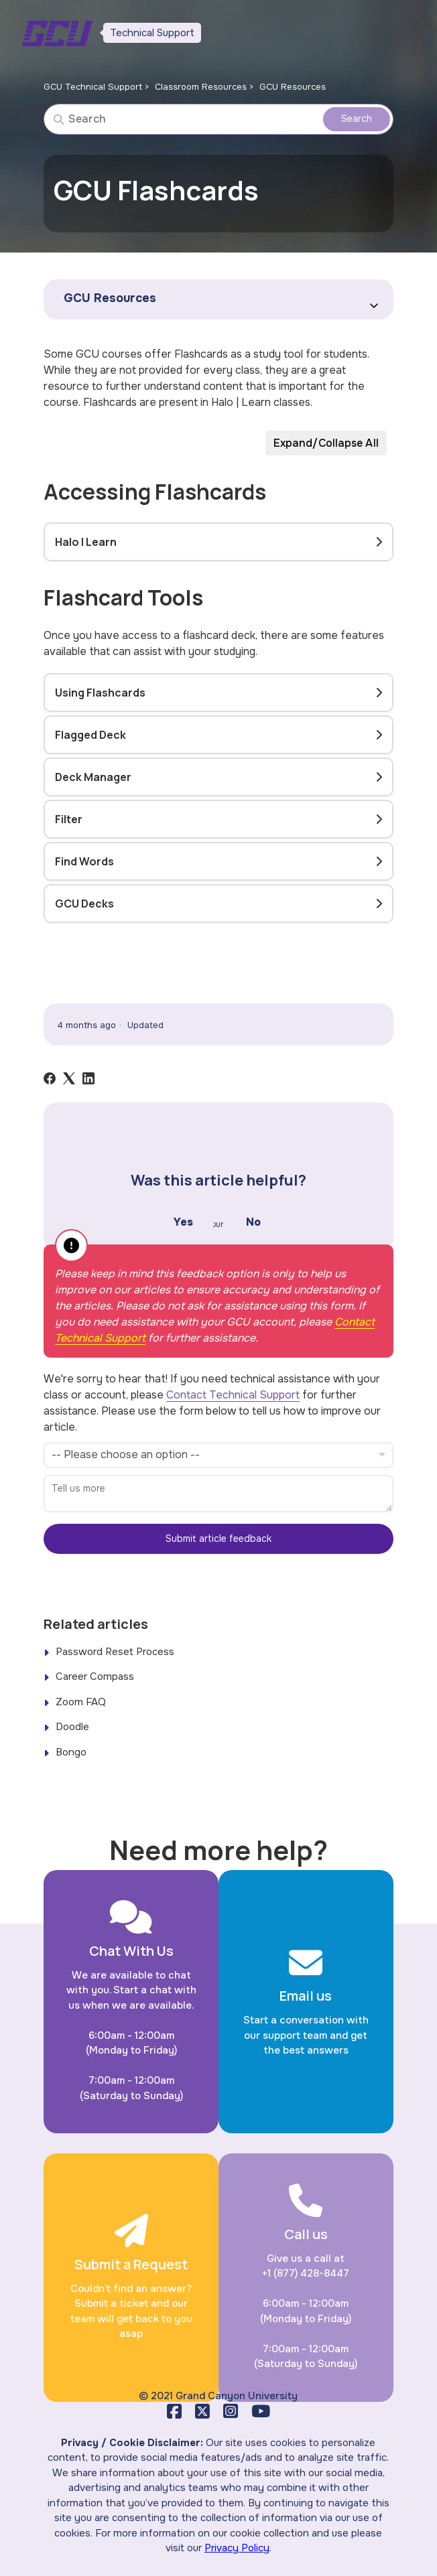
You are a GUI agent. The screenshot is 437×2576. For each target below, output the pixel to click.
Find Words (84, 861)
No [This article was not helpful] (253, 1222)
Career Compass (95, 1676)
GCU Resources (292, 86)
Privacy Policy (236, 2548)
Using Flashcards (100, 692)
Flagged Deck (90, 734)
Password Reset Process (115, 1651)
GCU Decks (84, 903)
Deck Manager (93, 777)
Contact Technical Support (233, 1395)
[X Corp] (69, 1078)
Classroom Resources (201, 86)
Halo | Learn (86, 541)
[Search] (218, 119)
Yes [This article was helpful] (183, 1222)
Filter (68, 819)
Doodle (72, 1726)
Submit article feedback (218, 1538)
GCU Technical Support (93, 86)
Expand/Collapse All (326, 443)
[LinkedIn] (88, 1078)
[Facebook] (50, 1078)
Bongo (71, 1752)
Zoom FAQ (81, 1702)
